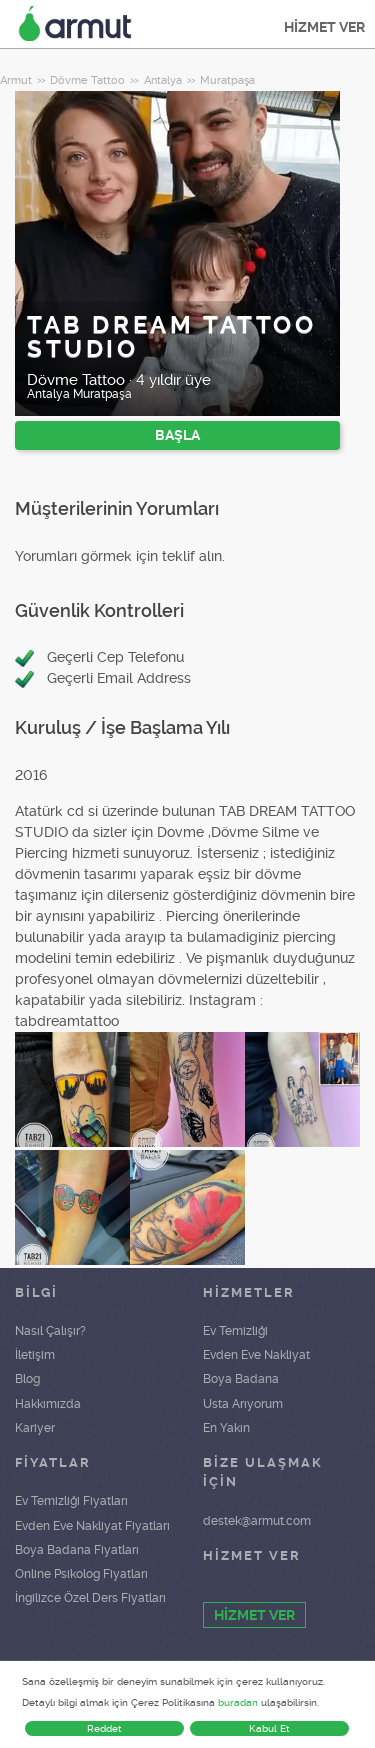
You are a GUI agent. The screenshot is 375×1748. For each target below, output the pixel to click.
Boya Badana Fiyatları (77, 1550)
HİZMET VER (324, 27)
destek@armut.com (257, 1521)
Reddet (104, 1728)
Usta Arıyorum (243, 1404)
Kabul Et (269, 1728)
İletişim (35, 1355)
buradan (238, 1702)
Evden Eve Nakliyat (256, 1355)
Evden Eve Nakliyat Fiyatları (92, 1526)
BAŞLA (177, 435)
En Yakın (226, 1428)
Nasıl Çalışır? (50, 1331)
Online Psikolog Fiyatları (81, 1574)
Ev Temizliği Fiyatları (71, 1501)
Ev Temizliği (235, 1331)
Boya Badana (241, 1379)
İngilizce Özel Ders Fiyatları (90, 1598)
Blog (27, 1379)
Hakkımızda (48, 1404)
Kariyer (35, 1428)
